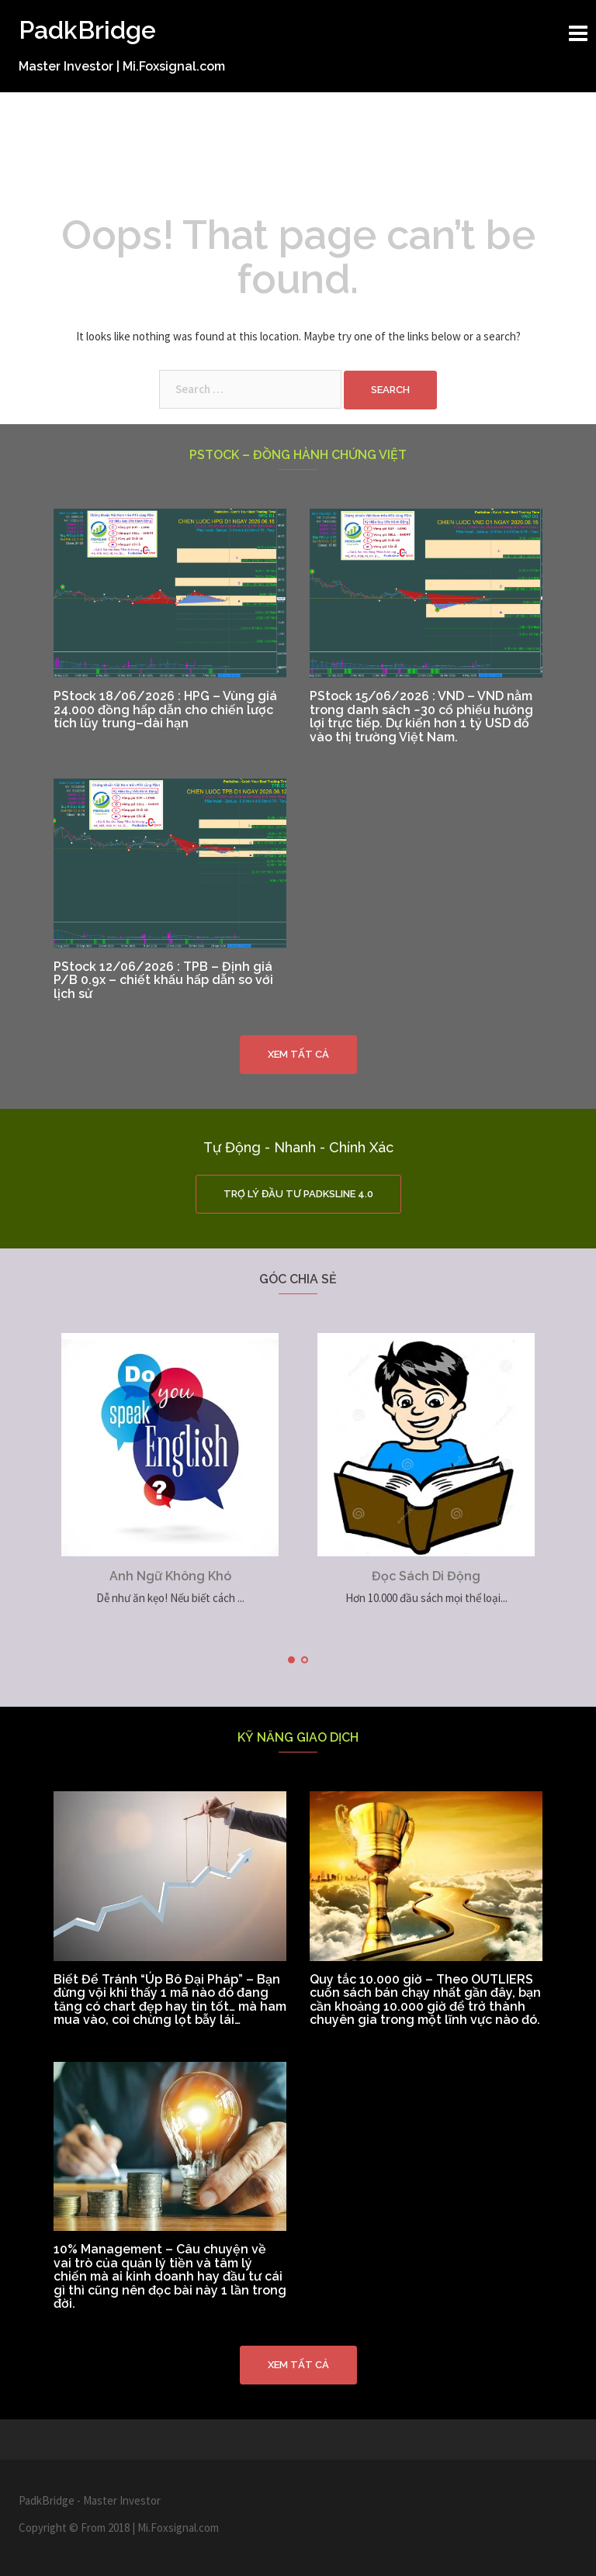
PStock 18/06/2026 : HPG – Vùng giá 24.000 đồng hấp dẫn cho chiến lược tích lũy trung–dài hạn (165, 709)
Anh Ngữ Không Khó (170, 1576)
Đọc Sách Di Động (426, 1576)
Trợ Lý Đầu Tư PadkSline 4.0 (298, 1194)
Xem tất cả (298, 1054)
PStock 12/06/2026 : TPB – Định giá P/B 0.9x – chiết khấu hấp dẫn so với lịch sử (163, 980)
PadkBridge (87, 30)
